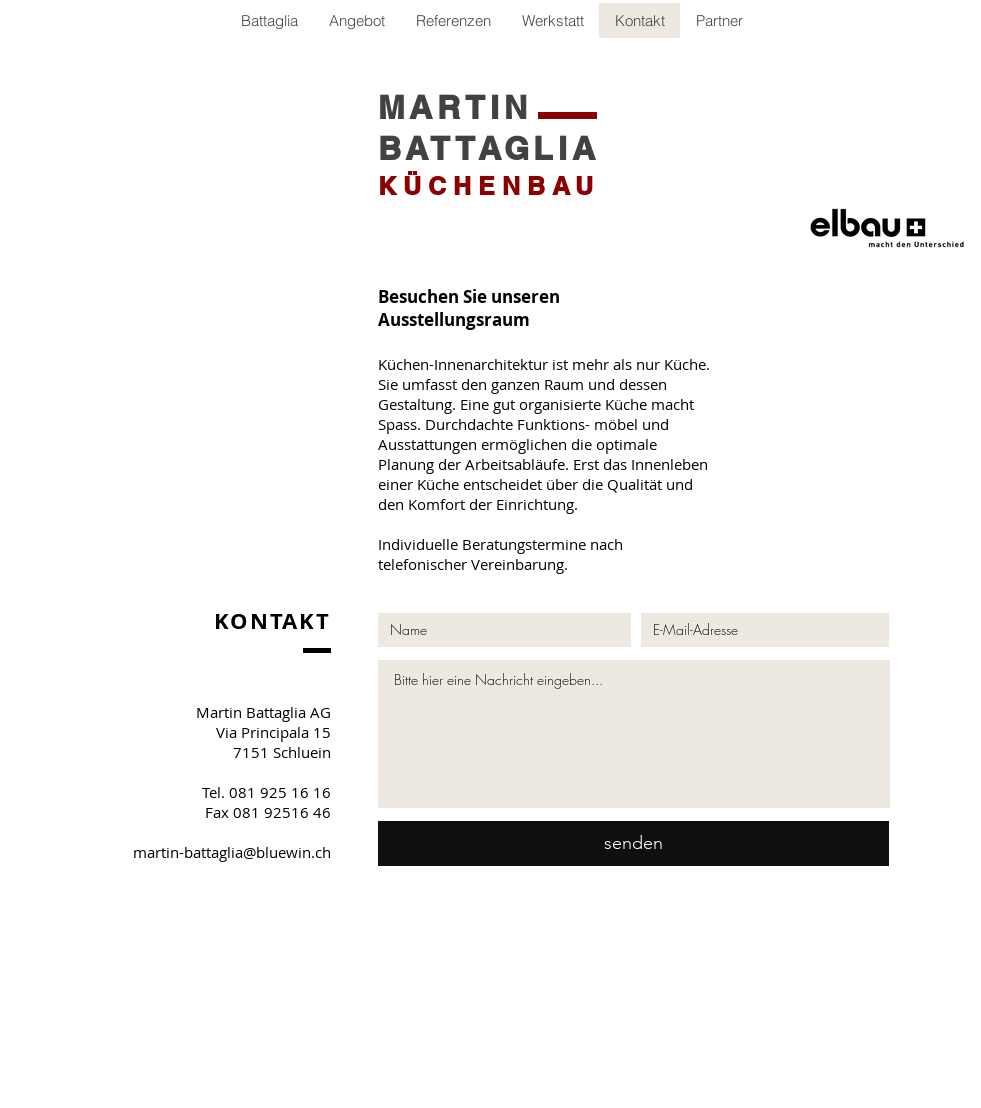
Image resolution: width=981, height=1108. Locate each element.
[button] (719, 20)
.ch (321, 852)
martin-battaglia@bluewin (222, 852)
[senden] (633, 843)
